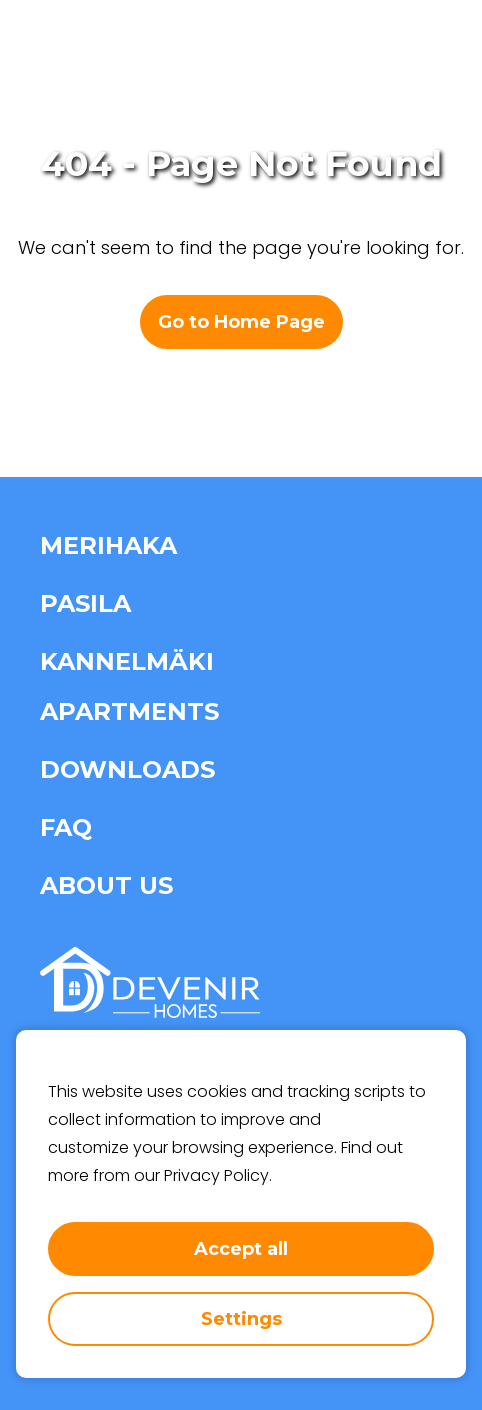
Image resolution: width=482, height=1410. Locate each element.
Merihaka (108, 545)
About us (106, 885)
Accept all (241, 1249)
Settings (241, 1319)
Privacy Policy (216, 1175)
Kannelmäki (127, 661)
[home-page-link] (98, 50)
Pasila (85, 603)
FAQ (66, 827)
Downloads (127, 769)
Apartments (129, 711)
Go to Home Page (241, 322)
